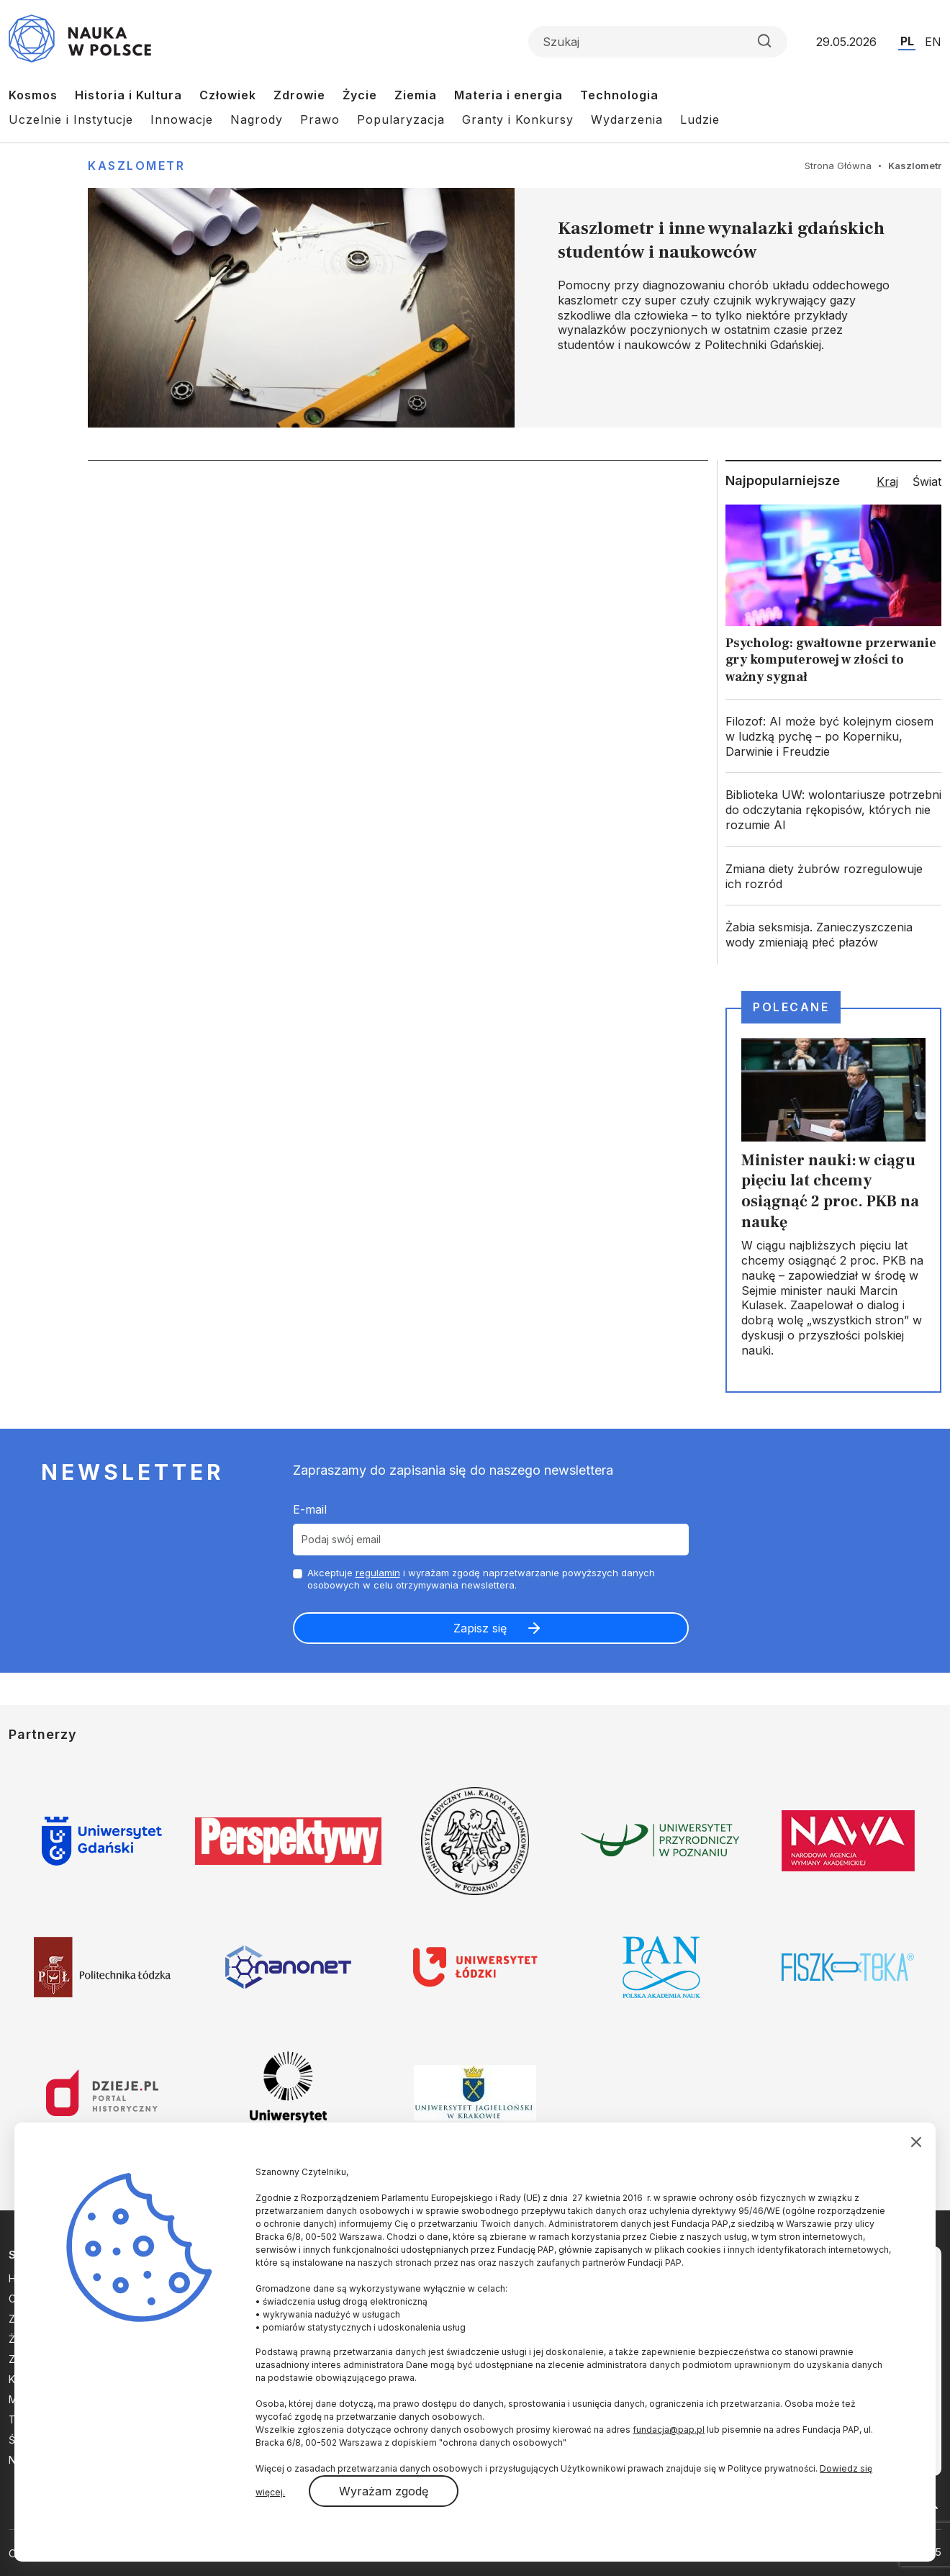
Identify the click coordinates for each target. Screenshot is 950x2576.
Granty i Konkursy (518, 119)
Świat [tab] (927, 481)
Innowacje (181, 119)
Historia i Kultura (128, 95)
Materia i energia (508, 95)
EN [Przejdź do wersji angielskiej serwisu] (933, 42)
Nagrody (256, 119)
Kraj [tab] (887, 481)
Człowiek (227, 95)
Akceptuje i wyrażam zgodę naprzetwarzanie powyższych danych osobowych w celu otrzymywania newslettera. (481, 1579)
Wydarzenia (627, 119)
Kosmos (33, 95)
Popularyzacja (401, 119)
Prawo (320, 119)
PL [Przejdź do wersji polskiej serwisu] (907, 41)
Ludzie (700, 119)
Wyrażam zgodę (383, 2491)
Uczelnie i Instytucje (71, 119)
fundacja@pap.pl (669, 2429)
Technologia (619, 95)
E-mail (310, 1509)
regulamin (378, 1572)
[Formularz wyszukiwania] (657, 42)
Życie (360, 95)
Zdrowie (299, 95)
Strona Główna (838, 165)
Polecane (791, 1007)
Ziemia (415, 95)
